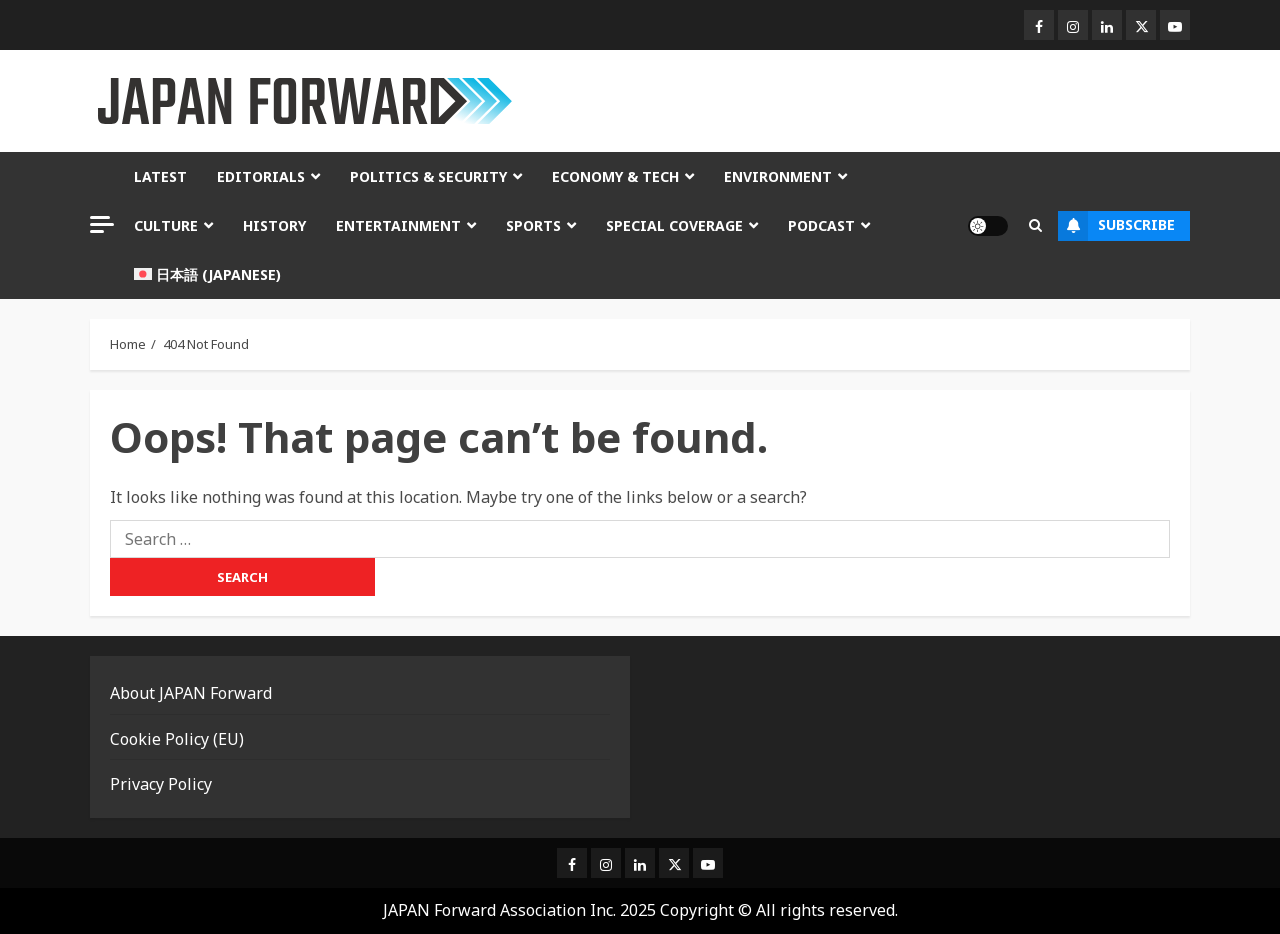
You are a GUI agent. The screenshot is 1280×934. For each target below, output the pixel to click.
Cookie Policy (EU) (177, 739)
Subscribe (1116, 226)
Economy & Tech (615, 176)
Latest (160, 176)
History (274, 225)
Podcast (821, 225)
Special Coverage (674, 225)
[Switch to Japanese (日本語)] (207, 274)
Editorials (261, 176)
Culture (166, 225)
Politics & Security (428, 176)
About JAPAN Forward (191, 693)
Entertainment (398, 225)
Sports (533, 225)
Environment (778, 176)
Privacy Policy (161, 784)
